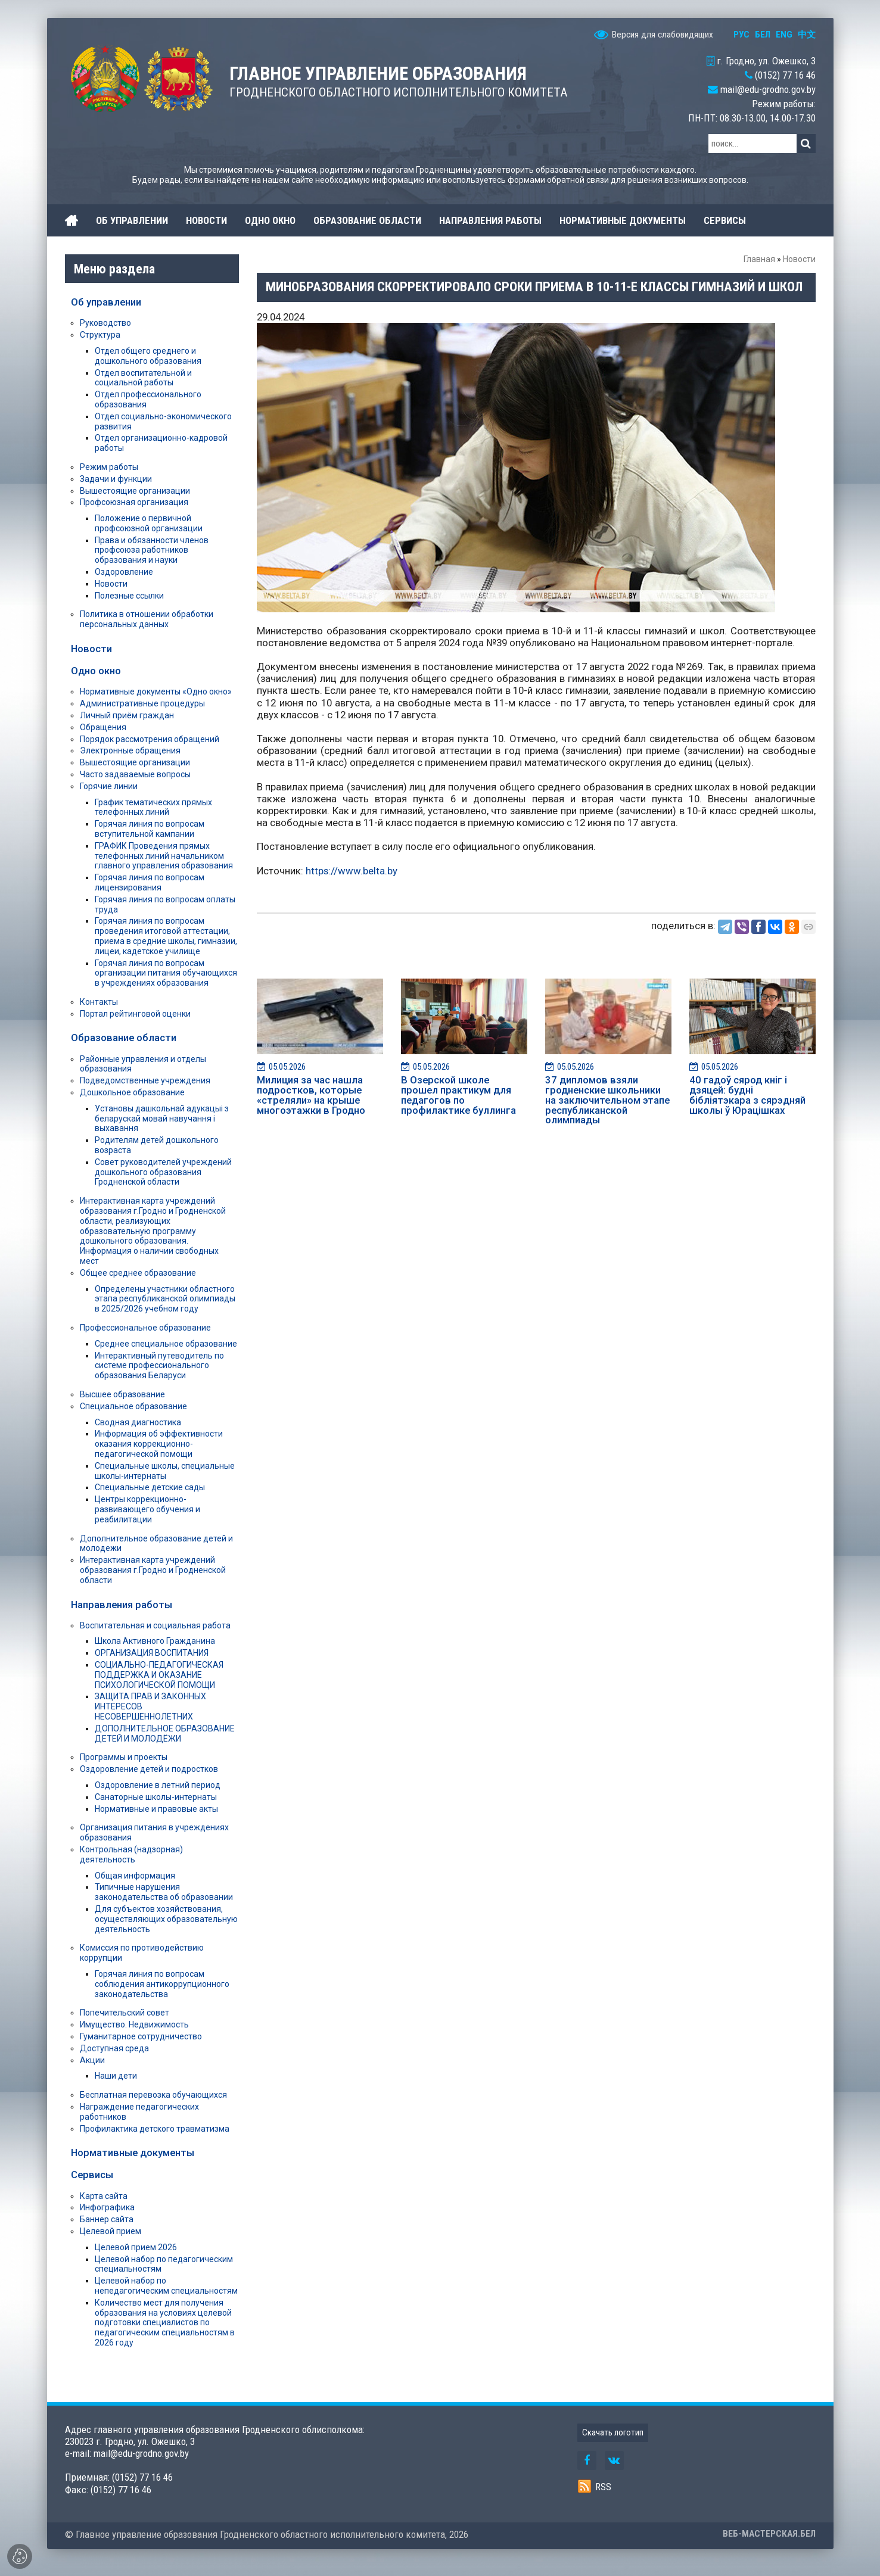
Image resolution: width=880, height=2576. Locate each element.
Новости (799, 259)
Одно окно (96, 671)
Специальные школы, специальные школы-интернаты (165, 1471)
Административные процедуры (142, 703)
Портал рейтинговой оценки (135, 1013)
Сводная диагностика (138, 1422)
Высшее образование (122, 1394)
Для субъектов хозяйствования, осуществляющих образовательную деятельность (166, 1919)
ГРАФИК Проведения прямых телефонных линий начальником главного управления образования (164, 856)
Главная (759, 259)
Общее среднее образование (138, 1273)
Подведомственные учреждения (145, 1080)
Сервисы (92, 2175)
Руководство (105, 323)
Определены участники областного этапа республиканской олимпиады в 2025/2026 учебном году (165, 1299)
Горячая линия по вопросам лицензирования (149, 882)
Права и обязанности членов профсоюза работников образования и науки (152, 550)
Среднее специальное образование (166, 1343)
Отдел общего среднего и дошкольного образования (148, 356)
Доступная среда (114, 2048)
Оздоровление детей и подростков (149, 1769)
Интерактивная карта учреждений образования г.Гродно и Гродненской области (153, 1570)
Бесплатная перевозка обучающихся (153, 2095)
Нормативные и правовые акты (156, 1809)
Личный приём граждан (127, 715)
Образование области (123, 1038)
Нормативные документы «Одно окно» (156, 691)
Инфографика (107, 2207)
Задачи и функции (116, 479)
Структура (100, 334)
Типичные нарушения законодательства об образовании (164, 1892)
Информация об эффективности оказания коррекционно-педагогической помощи (159, 1444)
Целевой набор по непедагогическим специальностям (166, 2285)
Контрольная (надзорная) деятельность (131, 1854)
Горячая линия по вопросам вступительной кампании (149, 829)
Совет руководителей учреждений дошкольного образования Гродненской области (163, 1172)
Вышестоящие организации (135, 491)
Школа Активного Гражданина (155, 1641)
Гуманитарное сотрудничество (141, 2036)
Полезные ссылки (129, 595)
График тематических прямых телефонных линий (153, 807)
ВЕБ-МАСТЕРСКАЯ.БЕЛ (769, 2533)
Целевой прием (110, 2231)
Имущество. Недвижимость (134, 2024)
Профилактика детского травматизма (154, 2128)
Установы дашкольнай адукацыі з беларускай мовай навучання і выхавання (162, 1118)
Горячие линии (109, 786)
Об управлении (106, 302)
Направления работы (121, 1605)
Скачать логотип (612, 2432)
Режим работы (109, 467)
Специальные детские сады (150, 1487)
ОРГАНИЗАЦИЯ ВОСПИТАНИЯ (152, 1653)
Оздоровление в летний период (157, 1785)
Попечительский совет (124, 2012)
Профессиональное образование (145, 1327)
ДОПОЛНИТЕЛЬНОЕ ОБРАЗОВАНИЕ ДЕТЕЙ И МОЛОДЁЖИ (165, 1733)
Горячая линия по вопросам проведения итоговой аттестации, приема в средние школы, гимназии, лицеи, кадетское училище (166, 935)
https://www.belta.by (351, 871)
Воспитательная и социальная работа (155, 1625)
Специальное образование (133, 1406)
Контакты (99, 1002)
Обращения (103, 727)
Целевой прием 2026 (136, 2247)
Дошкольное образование (132, 1092)
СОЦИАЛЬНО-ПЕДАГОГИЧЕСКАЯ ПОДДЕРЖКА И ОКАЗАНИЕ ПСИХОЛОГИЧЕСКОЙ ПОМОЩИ (159, 1675)
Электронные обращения (130, 750)
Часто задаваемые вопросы (135, 774)
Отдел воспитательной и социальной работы (143, 378)
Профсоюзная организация (134, 502)
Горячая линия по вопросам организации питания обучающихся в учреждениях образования (166, 973)
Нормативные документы (132, 2152)
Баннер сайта (106, 2219)
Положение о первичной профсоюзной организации (149, 523)
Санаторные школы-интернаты (156, 1797)
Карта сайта (104, 2196)
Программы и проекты (123, 1757)
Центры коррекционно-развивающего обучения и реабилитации (147, 1509)
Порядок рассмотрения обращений (149, 739)
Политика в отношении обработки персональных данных (146, 619)
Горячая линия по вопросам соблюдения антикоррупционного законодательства (162, 1984)
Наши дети (116, 2075)
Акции (92, 2060)
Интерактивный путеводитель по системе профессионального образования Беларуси (159, 1366)
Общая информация (135, 1875)
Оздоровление (124, 572)
